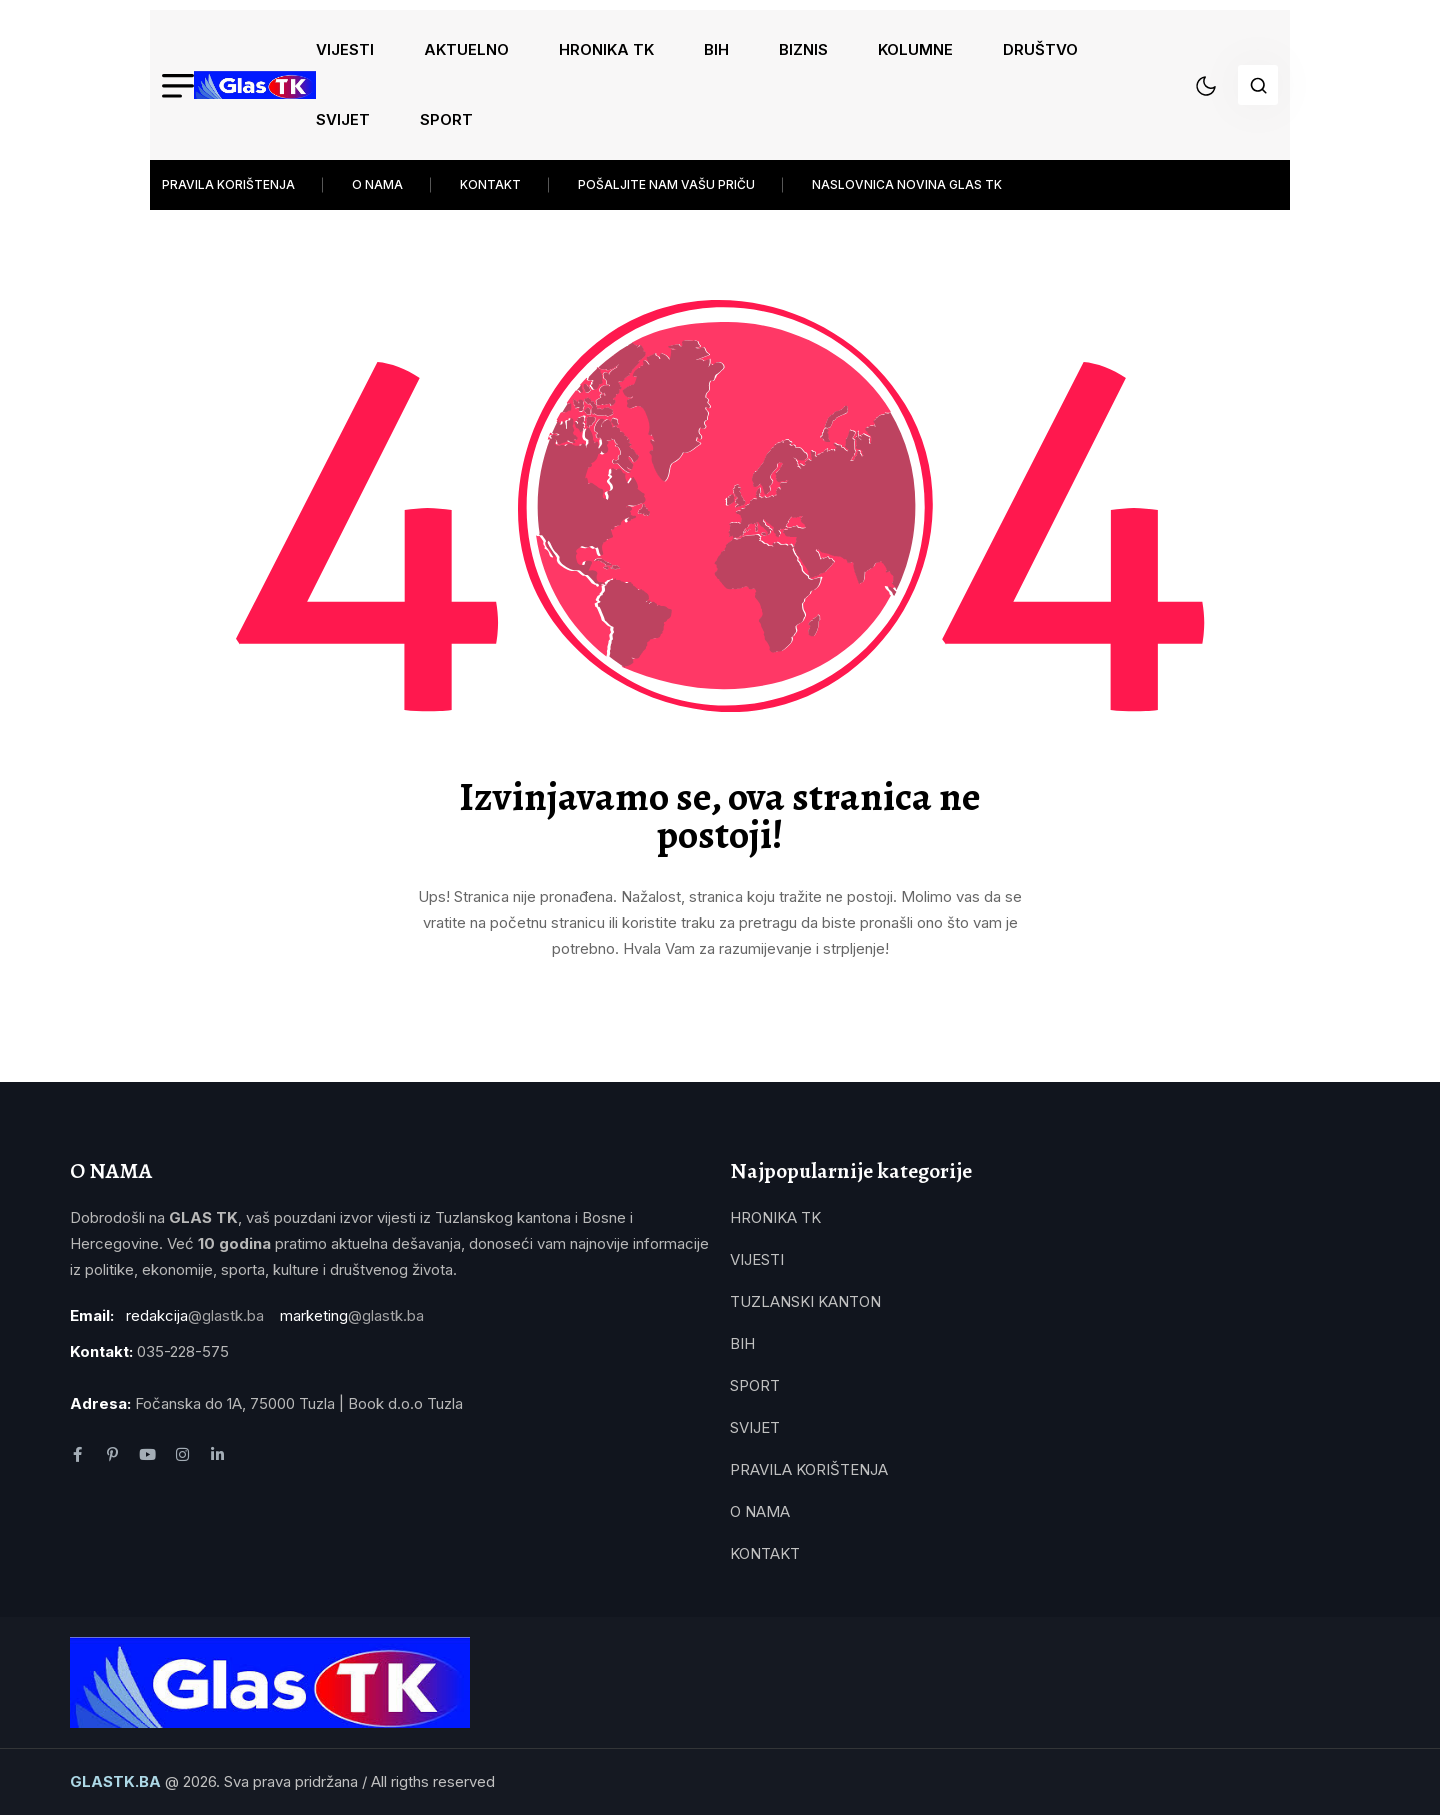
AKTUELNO (466, 49)
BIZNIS (803, 49)
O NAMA (377, 184)
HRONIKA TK (606, 49)
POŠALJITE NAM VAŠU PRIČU (666, 184)
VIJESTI (345, 49)
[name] (255, 85)
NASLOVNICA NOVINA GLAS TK (907, 184)
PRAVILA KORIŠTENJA (228, 184)
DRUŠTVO (1040, 49)
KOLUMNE (915, 49)
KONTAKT (490, 184)
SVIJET (343, 119)
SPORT (446, 119)
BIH (716, 49)
